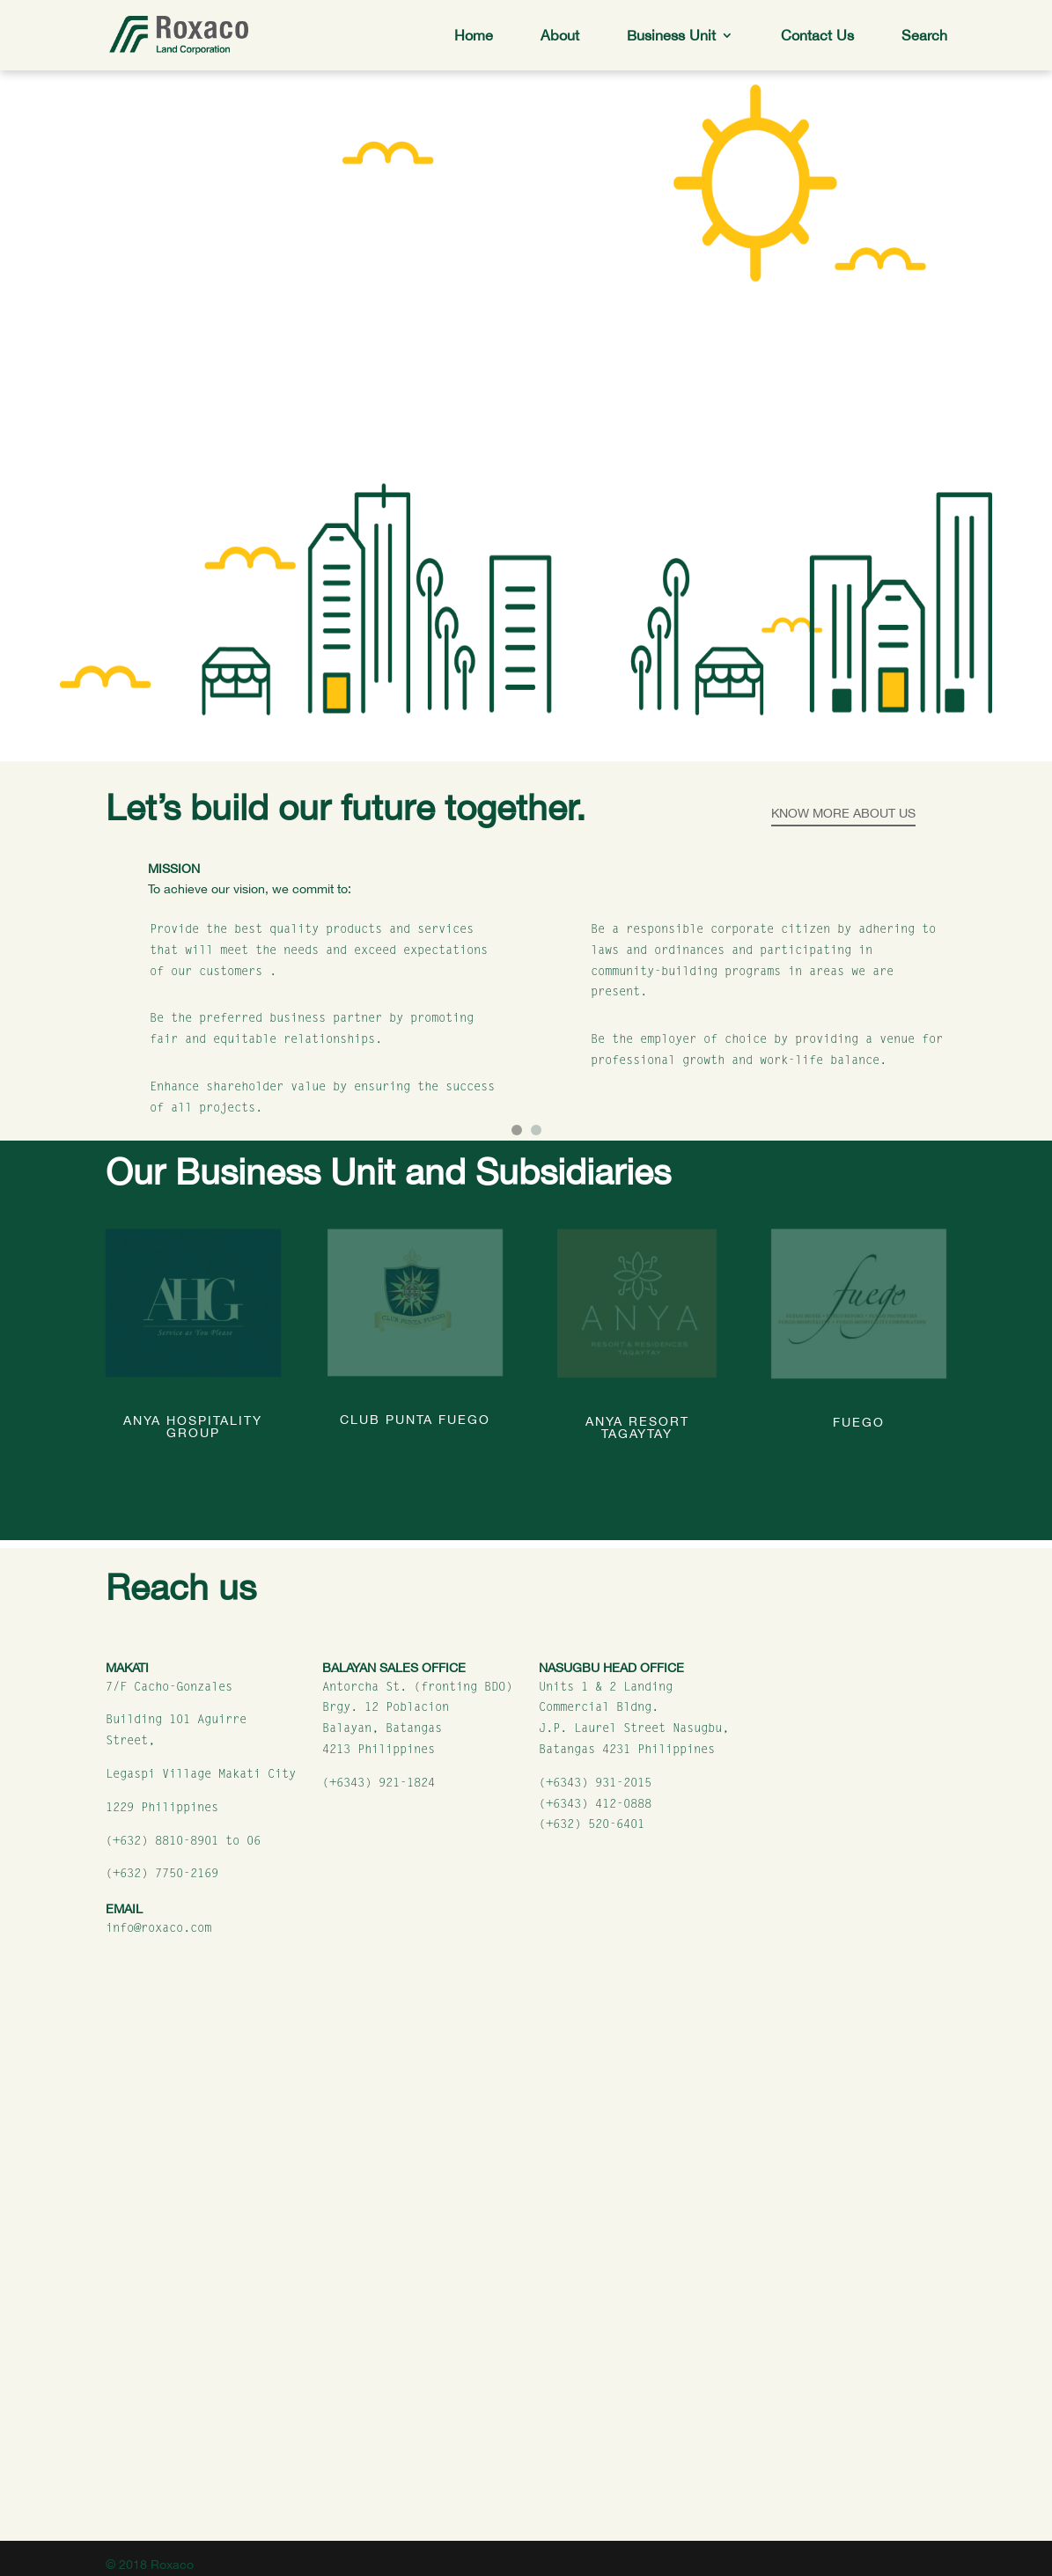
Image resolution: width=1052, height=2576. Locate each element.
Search (924, 36)
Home (473, 36)
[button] (516, 1130)
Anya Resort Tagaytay (637, 1427)
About (560, 36)
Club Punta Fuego (415, 1419)
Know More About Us (843, 812)
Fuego (859, 1421)
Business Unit (671, 36)
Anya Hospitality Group (192, 1426)
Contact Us (817, 36)
